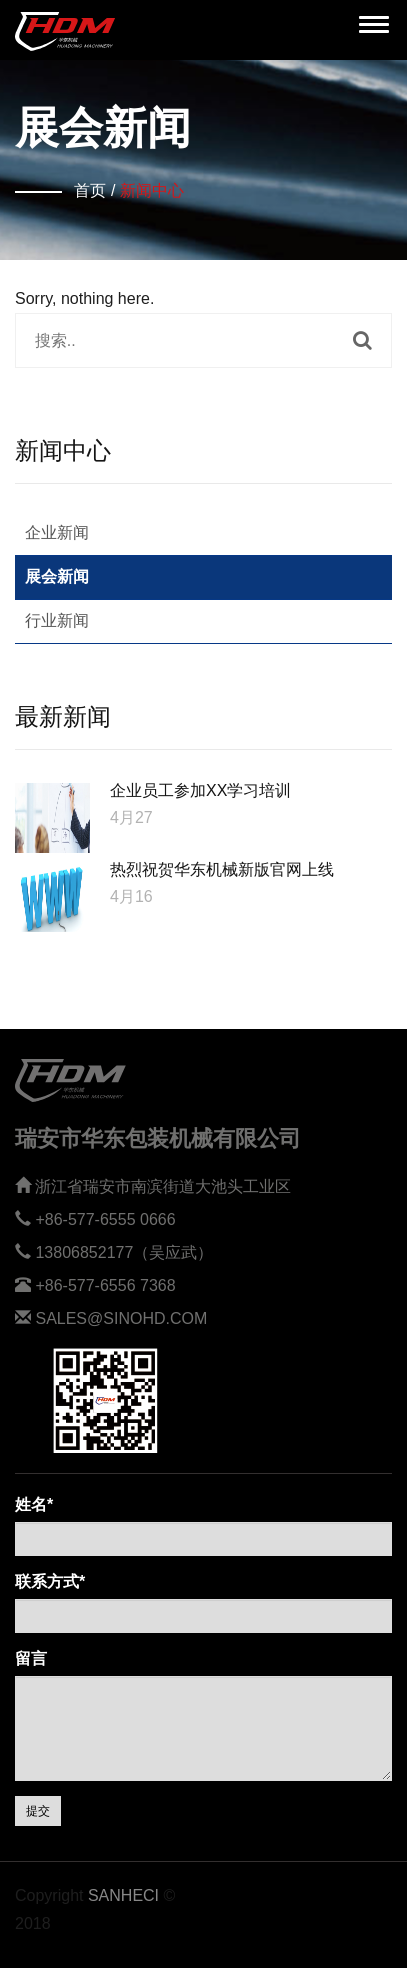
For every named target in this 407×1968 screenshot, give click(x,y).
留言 (31, 1658)
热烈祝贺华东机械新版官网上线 (222, 869)
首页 (90, 190)
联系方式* (50, 1581)
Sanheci (123, 1895)
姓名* (34, 1504)
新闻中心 (152, 190)
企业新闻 (57, 532)
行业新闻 (57, 620)
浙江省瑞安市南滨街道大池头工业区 (163, 1186)
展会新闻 (57, 576)
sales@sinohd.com (121, 1318)
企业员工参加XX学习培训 (200, 790)
